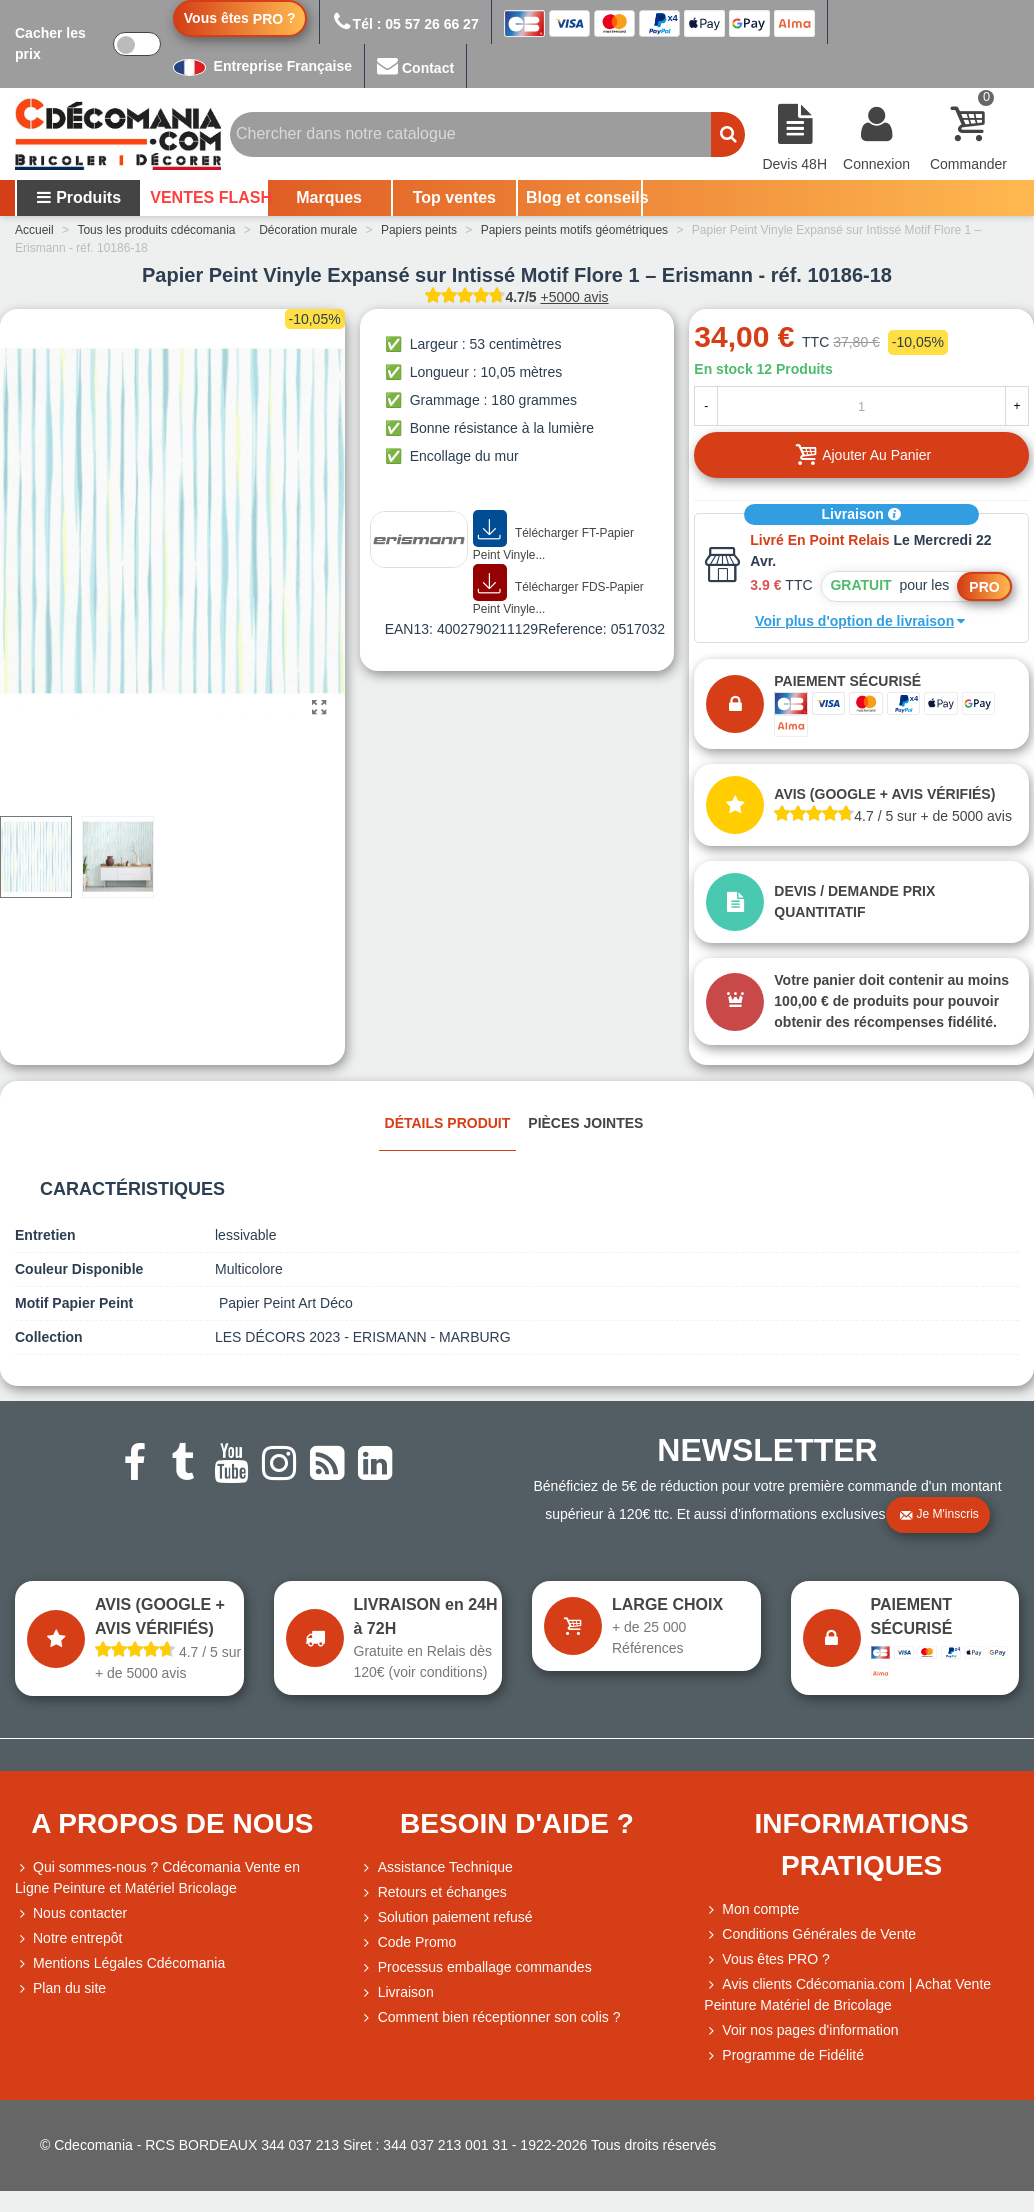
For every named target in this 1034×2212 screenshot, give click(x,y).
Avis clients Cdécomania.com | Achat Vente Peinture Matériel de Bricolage (847, 1993)
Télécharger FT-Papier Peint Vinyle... (553, 536)
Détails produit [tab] (448, 1123)
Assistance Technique (436, 1867)
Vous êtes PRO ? (775, 1959)
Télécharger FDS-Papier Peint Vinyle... (558, 590)
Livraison (862, 514)
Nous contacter (71, 1913)
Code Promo (408, 1942)
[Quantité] (861, 406)
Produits (78, 197)
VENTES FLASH (207, 197)
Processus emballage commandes (476, 1967)
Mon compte (751, 1909)
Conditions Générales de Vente (810, 1934)
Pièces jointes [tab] (585, 1123)
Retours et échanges (433, 1892)
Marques (329, 197)
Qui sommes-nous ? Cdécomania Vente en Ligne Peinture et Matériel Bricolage (157, 1876)
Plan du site (60, 1988)
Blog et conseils (583, 197)
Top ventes (454, 197)
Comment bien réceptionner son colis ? (490, 2017)
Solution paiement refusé (446, 1917)
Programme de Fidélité (784, 2055)
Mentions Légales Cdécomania (120, 1963)
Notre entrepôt (69, 1938)
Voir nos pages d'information (801, 2030)
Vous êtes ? (240, 18)
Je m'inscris (939, 1515)
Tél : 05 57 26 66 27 (405, 24)
